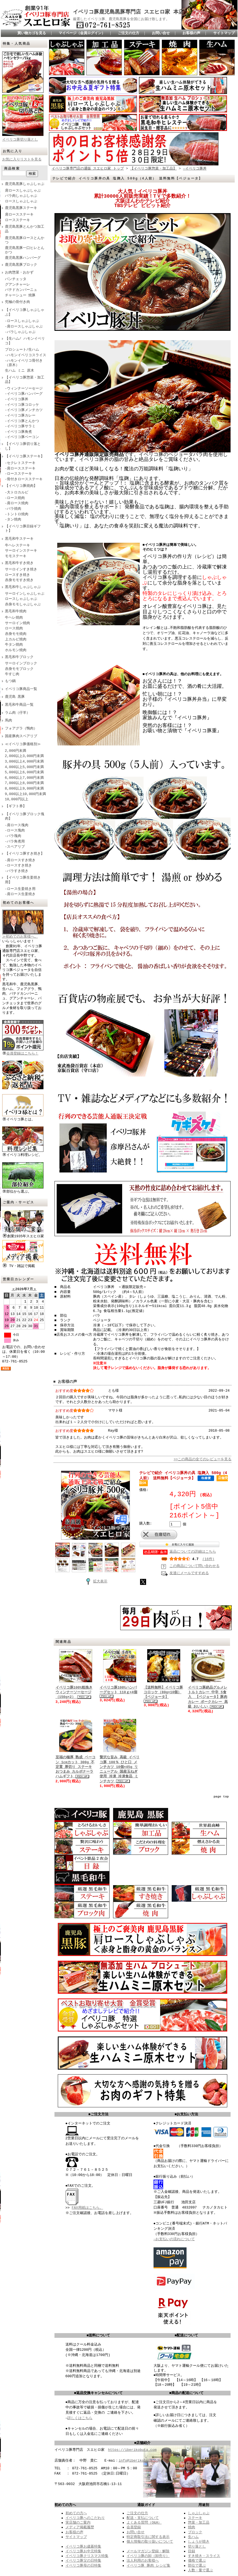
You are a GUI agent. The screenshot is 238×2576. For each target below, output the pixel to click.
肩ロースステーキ (19, 214)
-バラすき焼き (17, 871)
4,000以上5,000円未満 (24, 767)
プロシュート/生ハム (22, 349)
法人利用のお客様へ (143, 2560)
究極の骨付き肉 (17, 302)
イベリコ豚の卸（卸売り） (148, 2555)
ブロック (195, 2531)
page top (221, 1796)
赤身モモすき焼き (19, 580)
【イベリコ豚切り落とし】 (23, 446)
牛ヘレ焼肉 (14, 617)
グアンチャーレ (17, 284)
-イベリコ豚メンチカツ (24, 410)
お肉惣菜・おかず (19, 272)
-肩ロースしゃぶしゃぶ (24, 326)
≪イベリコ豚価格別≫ (23, 744)
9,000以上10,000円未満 (25, 794)
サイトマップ (224, 33)
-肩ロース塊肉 (17, 825)
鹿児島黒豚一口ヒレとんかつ (24, 250)
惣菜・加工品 (198, 2522)
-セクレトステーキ (20, 463)
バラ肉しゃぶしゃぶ (21, 196)
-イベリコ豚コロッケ (22, 404)
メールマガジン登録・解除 (148, 2550)
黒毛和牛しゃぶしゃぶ (23, 587)
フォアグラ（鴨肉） (21, 728)
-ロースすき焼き (18, 865)
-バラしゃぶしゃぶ (20, 332)
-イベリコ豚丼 (17, 399)
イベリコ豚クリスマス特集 (86, 2555)
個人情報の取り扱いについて (150, 2541)
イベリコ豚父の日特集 (83, 2560)
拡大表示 (95, 1579)
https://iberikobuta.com (132, 2449)
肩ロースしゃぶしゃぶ (23, 190)
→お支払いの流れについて (174, 2238)
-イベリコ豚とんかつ (22, 421)
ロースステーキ (17, 220)
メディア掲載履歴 (79, 2527)
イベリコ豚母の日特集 (83, 2565)
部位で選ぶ (197, 2565)
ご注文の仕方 (128, 33)
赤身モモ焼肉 (15, 634)
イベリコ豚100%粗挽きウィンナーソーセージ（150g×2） (74, 1692)
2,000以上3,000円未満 (24, 756)
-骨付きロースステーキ (24, 479)
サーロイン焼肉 (17, 623)
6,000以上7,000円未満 (24, 778)
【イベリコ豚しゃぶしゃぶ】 (24, 312)
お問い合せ (161, 33)
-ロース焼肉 (15, 498)
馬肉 (8, 720)
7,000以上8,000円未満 (24, 783)
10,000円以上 (16, 799)
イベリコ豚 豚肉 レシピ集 (148, 2565)
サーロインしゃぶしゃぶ (24, 593)
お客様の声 (191, 33)
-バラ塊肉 (13, 836)
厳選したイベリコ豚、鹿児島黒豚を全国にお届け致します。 (121, 19)
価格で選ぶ (197, 2560)
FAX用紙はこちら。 (87, 2207)
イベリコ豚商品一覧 (21, 689)
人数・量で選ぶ (200, 2569)
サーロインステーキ (21, 550)
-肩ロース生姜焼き (20, 894)
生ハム (193, 2536)
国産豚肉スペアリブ (21, 736)
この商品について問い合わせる (194, 1565)
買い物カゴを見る (31, 33)
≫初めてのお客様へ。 (22, 934)
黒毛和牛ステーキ (19, 538)
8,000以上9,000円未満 (24, 788)
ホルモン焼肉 (15, 650)
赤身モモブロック (19, 669)
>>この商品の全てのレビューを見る (202, 1457)
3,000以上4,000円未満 (24, 761)
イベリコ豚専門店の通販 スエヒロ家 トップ (88, 167)
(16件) (209, 1558)
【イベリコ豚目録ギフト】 (23, 529)
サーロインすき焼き (21, 569)
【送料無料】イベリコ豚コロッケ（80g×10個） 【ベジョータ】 (163, 1692)
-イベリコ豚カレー (20, 415)
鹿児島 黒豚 (15, 696)
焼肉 (191, 2527)
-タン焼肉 (13, 519)
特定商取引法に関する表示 (148, 2536)
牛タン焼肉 (14, 644)
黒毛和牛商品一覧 (19, 704)
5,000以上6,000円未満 (24, 772)
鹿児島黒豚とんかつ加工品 (24, 229)
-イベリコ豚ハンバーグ (24, 393)
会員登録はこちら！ (22, 1051)
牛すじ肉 (12, 674)
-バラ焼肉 (13, 508)
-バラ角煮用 (15, 841)
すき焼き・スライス (204, 2555)
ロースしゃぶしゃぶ (21, 201)
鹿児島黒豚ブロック (21, 264)
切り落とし (197, 2546)
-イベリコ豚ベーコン (22, 437)
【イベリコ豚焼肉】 (21, 486)
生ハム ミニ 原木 (19, 370)
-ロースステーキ (18, 473)
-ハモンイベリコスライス (25, 355)
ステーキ (195, 2517)
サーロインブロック (21, 663)
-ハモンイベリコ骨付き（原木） (24, 363)
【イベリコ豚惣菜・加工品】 (24, 380)
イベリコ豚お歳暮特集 (83, 2546)
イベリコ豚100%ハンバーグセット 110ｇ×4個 (118, 1689)
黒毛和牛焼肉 (15, 611)
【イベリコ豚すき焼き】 (24, 853)
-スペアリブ (15, 846)
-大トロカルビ (17, 492)
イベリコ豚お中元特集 (83, 2550)
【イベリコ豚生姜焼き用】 (23, 880)
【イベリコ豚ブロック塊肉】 (24, 817)
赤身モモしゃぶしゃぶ (23, 604)
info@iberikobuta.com (140, 2460)
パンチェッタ (15, 279)
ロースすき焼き (17, 575)
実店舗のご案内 (78, 2522)
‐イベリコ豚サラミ (20, 426)
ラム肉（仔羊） (17, 712)
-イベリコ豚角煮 (18, 432)
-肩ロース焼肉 (17, 503)
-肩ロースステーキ (20, 468)
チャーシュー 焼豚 (20, 295)
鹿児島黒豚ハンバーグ (23, 258)
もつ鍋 (10, 681)
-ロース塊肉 (15, 830)
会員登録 (134, 2527)
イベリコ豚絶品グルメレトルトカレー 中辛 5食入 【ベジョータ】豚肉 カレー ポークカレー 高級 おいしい (208, 1697)
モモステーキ (15, 556)
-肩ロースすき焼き (20, 860)
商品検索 (12, 168)
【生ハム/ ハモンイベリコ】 (25, 341)
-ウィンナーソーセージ (24, 388)
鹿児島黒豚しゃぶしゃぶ (24, 184)
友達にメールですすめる (189, 1572)
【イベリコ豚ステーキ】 (24, 456)
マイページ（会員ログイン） (82, 33)
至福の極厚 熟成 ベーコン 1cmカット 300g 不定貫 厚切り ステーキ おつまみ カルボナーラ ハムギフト (75, 1767)
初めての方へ (76, 2512)
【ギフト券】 (15, 806)
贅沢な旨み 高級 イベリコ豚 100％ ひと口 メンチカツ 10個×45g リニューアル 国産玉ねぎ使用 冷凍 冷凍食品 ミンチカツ (119, 1769)
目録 (191, 2550)
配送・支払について (143, 2517)
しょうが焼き (198, 2541)
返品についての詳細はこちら (192, 1551)
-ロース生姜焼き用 (20, 889)
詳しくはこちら (79, 2417)
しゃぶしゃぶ (198, 2512)
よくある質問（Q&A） (144, 2522)
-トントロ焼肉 (17, 514)
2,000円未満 (15, 750)
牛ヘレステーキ (17, 545)
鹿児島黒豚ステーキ (21, 208)
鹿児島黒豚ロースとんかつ (24, 240)
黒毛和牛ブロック (19, 657)
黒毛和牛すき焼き (19, 563)
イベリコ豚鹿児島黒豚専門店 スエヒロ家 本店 (128, 12)
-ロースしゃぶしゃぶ (22, 321)
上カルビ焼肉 (15, 639)
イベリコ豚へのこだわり (85, 2517)
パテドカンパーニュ (21, 290)
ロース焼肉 (14, 628)
